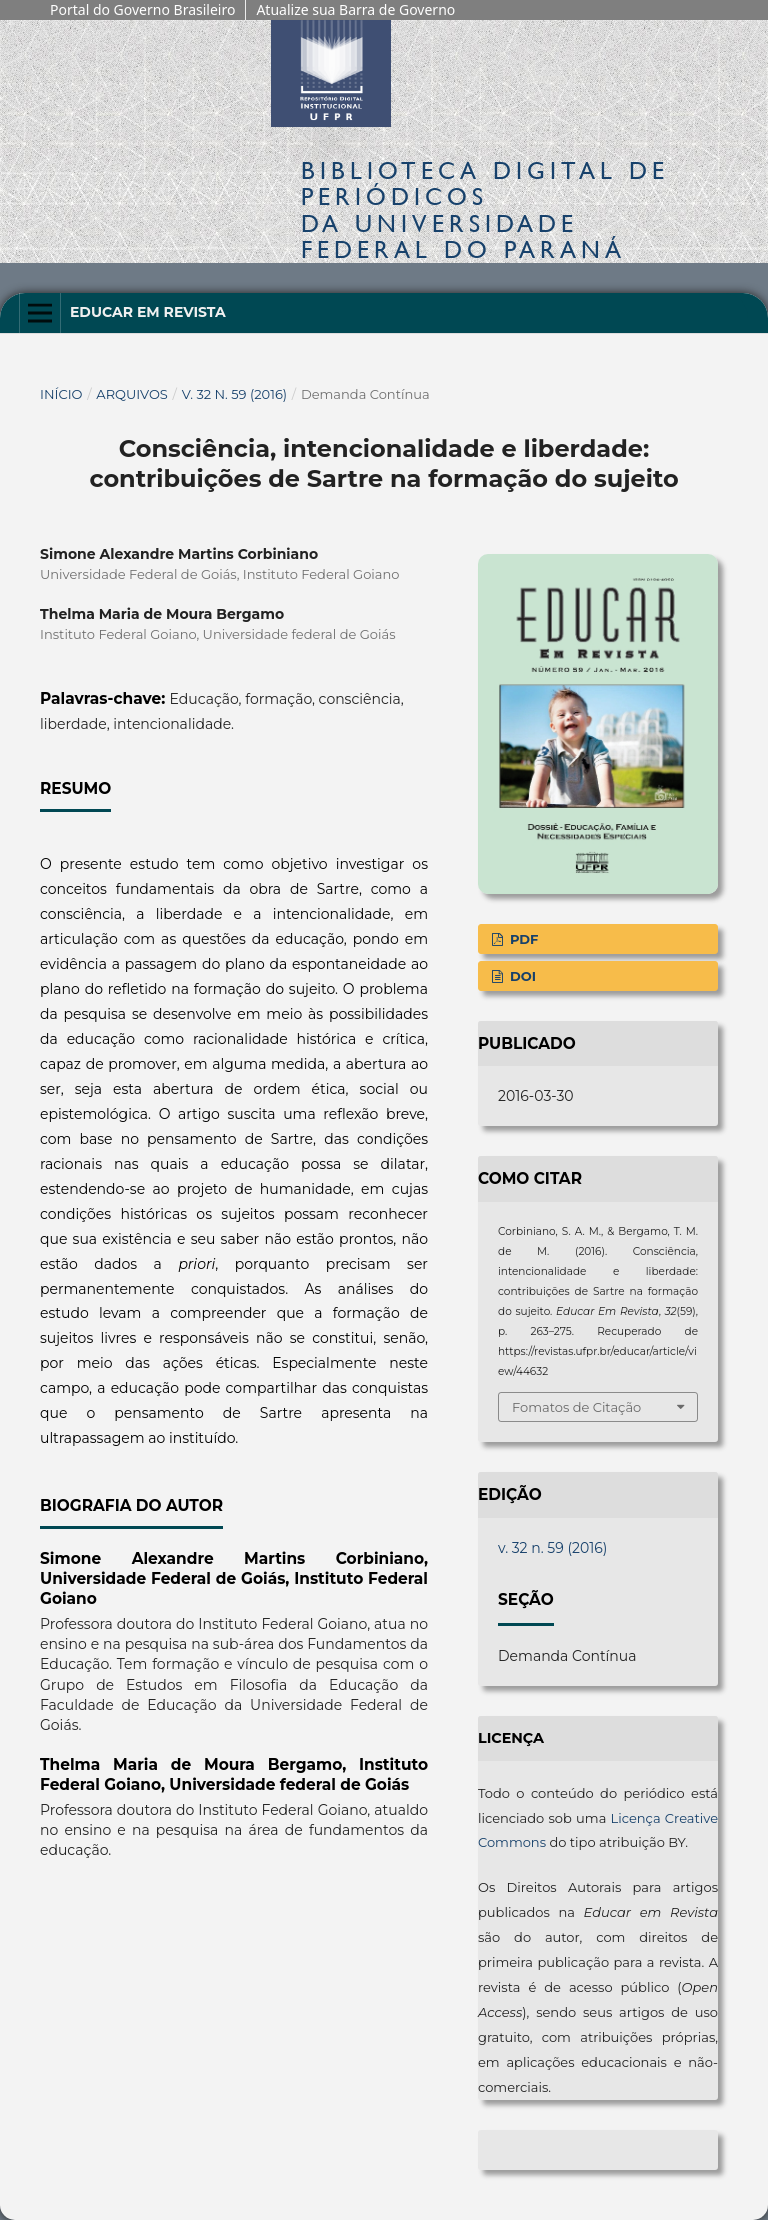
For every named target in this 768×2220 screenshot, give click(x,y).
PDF (522, 939)
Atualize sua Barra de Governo (355, 9)
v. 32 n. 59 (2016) (235, 394)
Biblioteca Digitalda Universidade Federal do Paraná (485, 210)
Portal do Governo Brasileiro (142, 9)
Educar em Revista (148, 312)
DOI (521, 976)
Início (61, 394)
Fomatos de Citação (576, 1407)
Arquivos (131, 394)
